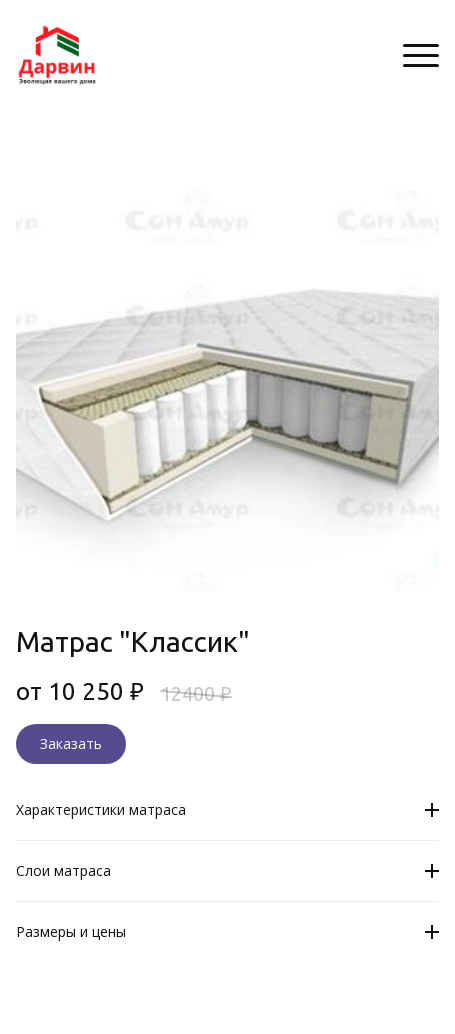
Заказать (71, 743)
